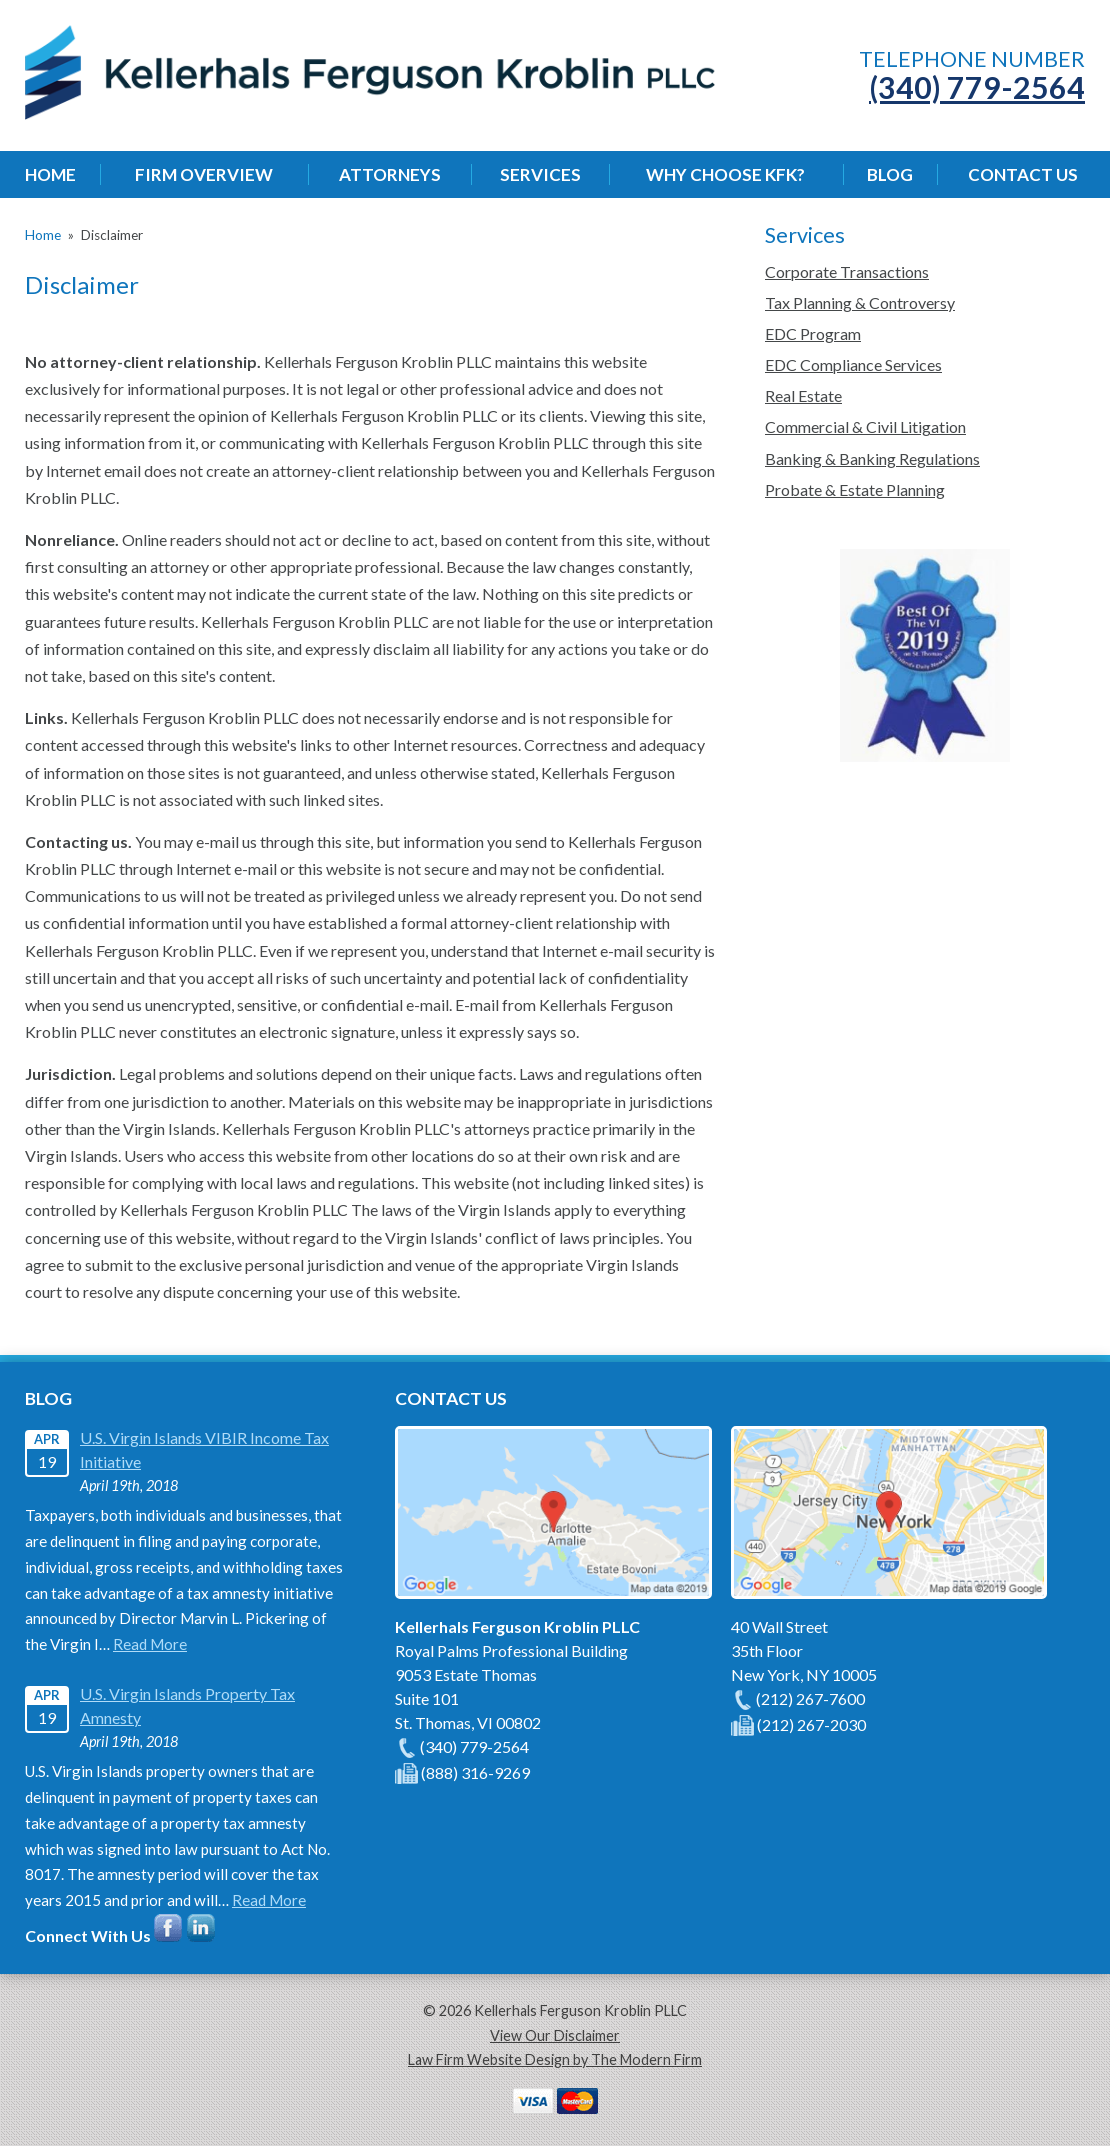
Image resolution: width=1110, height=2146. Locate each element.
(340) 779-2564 (977, 87)
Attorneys (390, 174)
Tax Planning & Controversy (860, 302)
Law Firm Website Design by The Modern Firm (555, 2059)
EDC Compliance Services (853, 364)
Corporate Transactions (847, 271)
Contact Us (1023, 174)
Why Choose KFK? (725, 174)
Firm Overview (204, 174)
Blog (890, 174)
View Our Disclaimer (555, 2035)
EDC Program (813, 333)
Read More (150, 1644)
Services (540, 174)
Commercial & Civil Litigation (865, 426)
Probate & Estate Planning (855, 489)
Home (50, 174)
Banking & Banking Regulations (872, 458)
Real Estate (803, 395)
